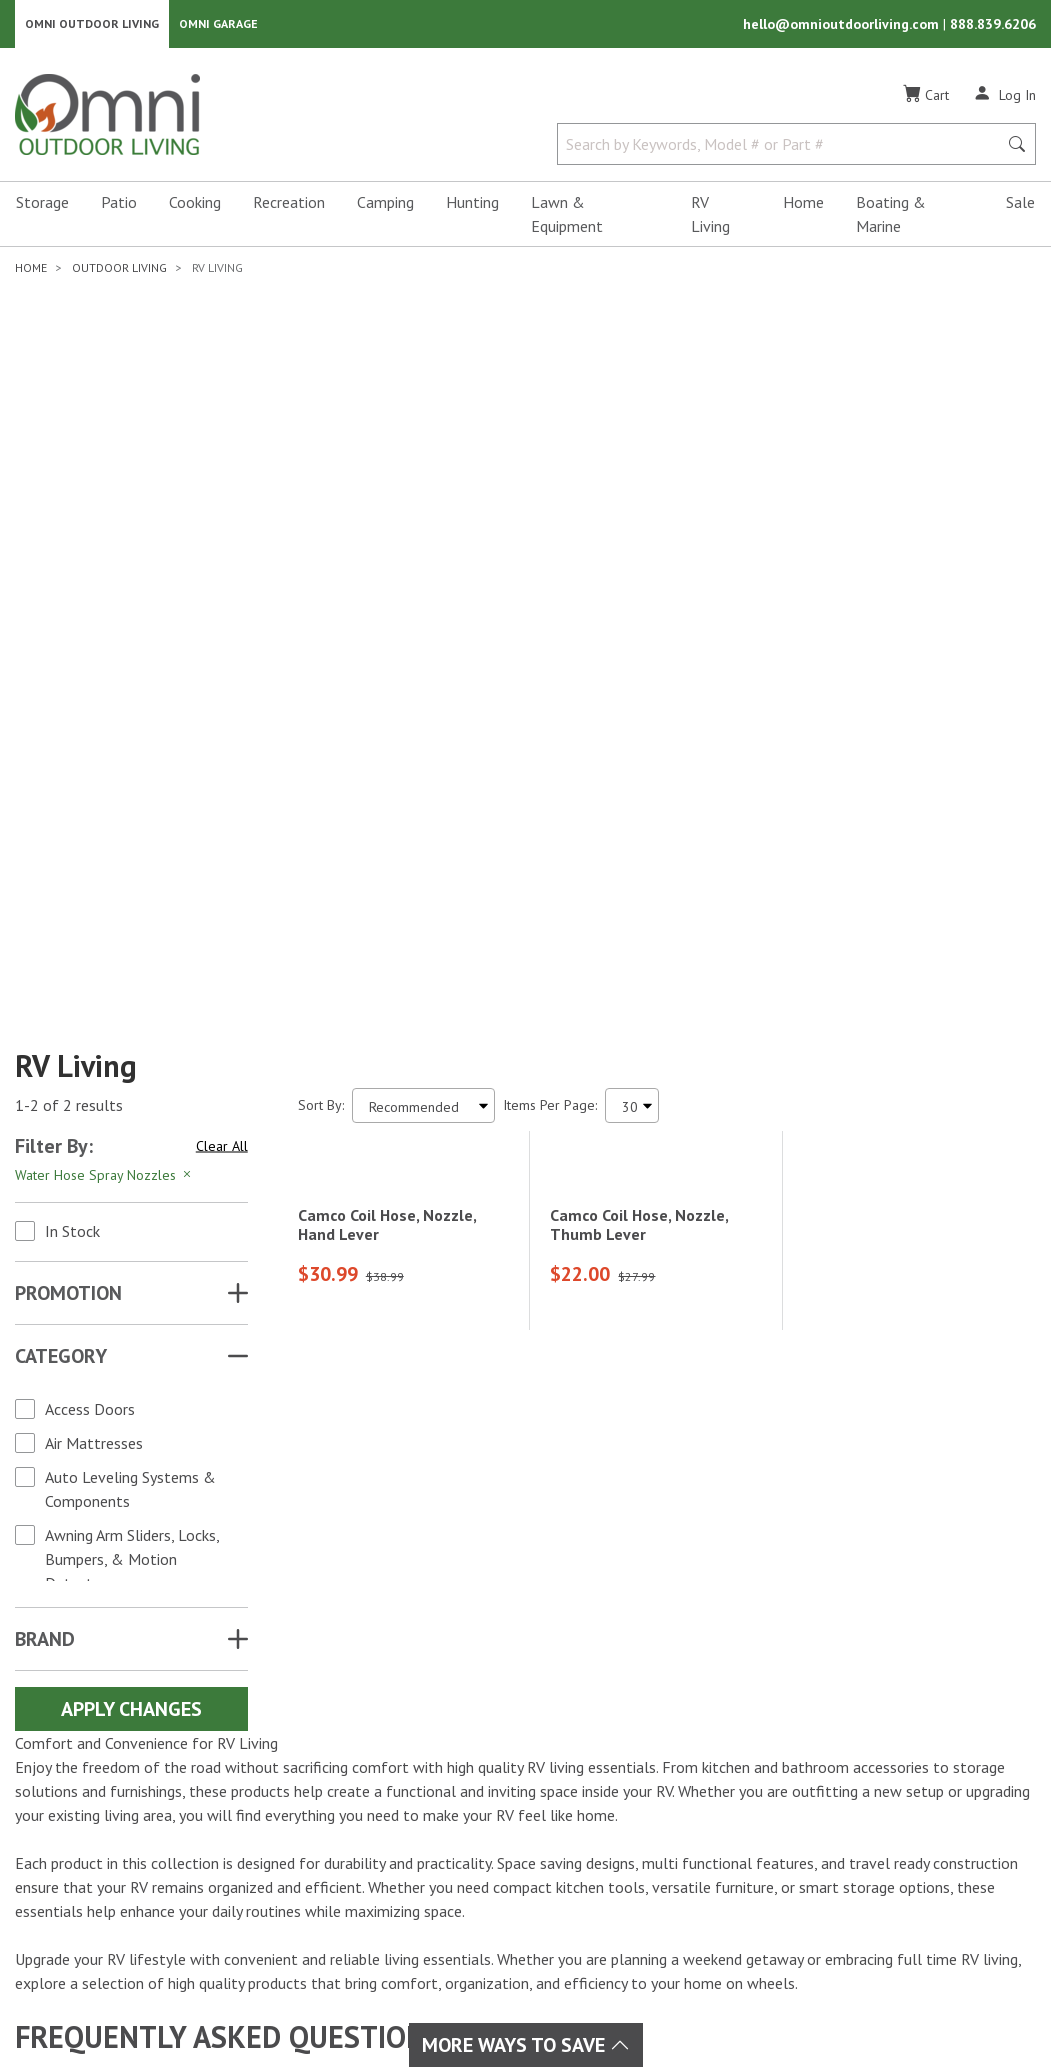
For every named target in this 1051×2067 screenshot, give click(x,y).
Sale (1020, 206)
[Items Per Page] (632, 570)
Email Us (921, 1827)
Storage (42, 206)
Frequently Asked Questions (699, 1840)
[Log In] (1004, 98)
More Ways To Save (526, 2045)
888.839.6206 (993, 26)
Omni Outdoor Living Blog (693, 1888)
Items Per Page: (550, 570)
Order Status (649, 1768)
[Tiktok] (130, 1846)
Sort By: (321, 570)
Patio (119, 206)
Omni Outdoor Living (92, 25)
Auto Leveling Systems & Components (130, 954)
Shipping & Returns (669, 1792)
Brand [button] (45, 1104)
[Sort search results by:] (423, 570)
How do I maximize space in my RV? (229, 1568)
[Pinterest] (86, 1846)
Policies (631, 1816)
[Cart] (926, 99)
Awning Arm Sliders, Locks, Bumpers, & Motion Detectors (132, 1024)
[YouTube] (152, 1810)
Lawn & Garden (494, 1768)
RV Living (710, 218)
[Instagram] (108, 1810)
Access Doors (90, 874)
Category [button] (61, 821)
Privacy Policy (900, 1976)
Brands (301, 1744)
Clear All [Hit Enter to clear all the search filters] (222, 611)
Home (803, 206)
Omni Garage (218, 25)
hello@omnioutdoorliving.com (843, 26)
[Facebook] (64, 1810)
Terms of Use (791, 1976)
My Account (644, 1744)
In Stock (72, 696)
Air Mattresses (94, 908)
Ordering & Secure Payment (698, 1864)
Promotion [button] (68, 758)
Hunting (472, 206)
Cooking (195, 206)
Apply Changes (131, 1174)
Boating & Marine (891, 218)
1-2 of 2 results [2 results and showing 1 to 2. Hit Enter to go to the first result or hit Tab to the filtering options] (69, 571)
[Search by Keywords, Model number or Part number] (783, 148)
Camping (385, 206)
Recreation (289, 206)
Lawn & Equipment (567, 218)
